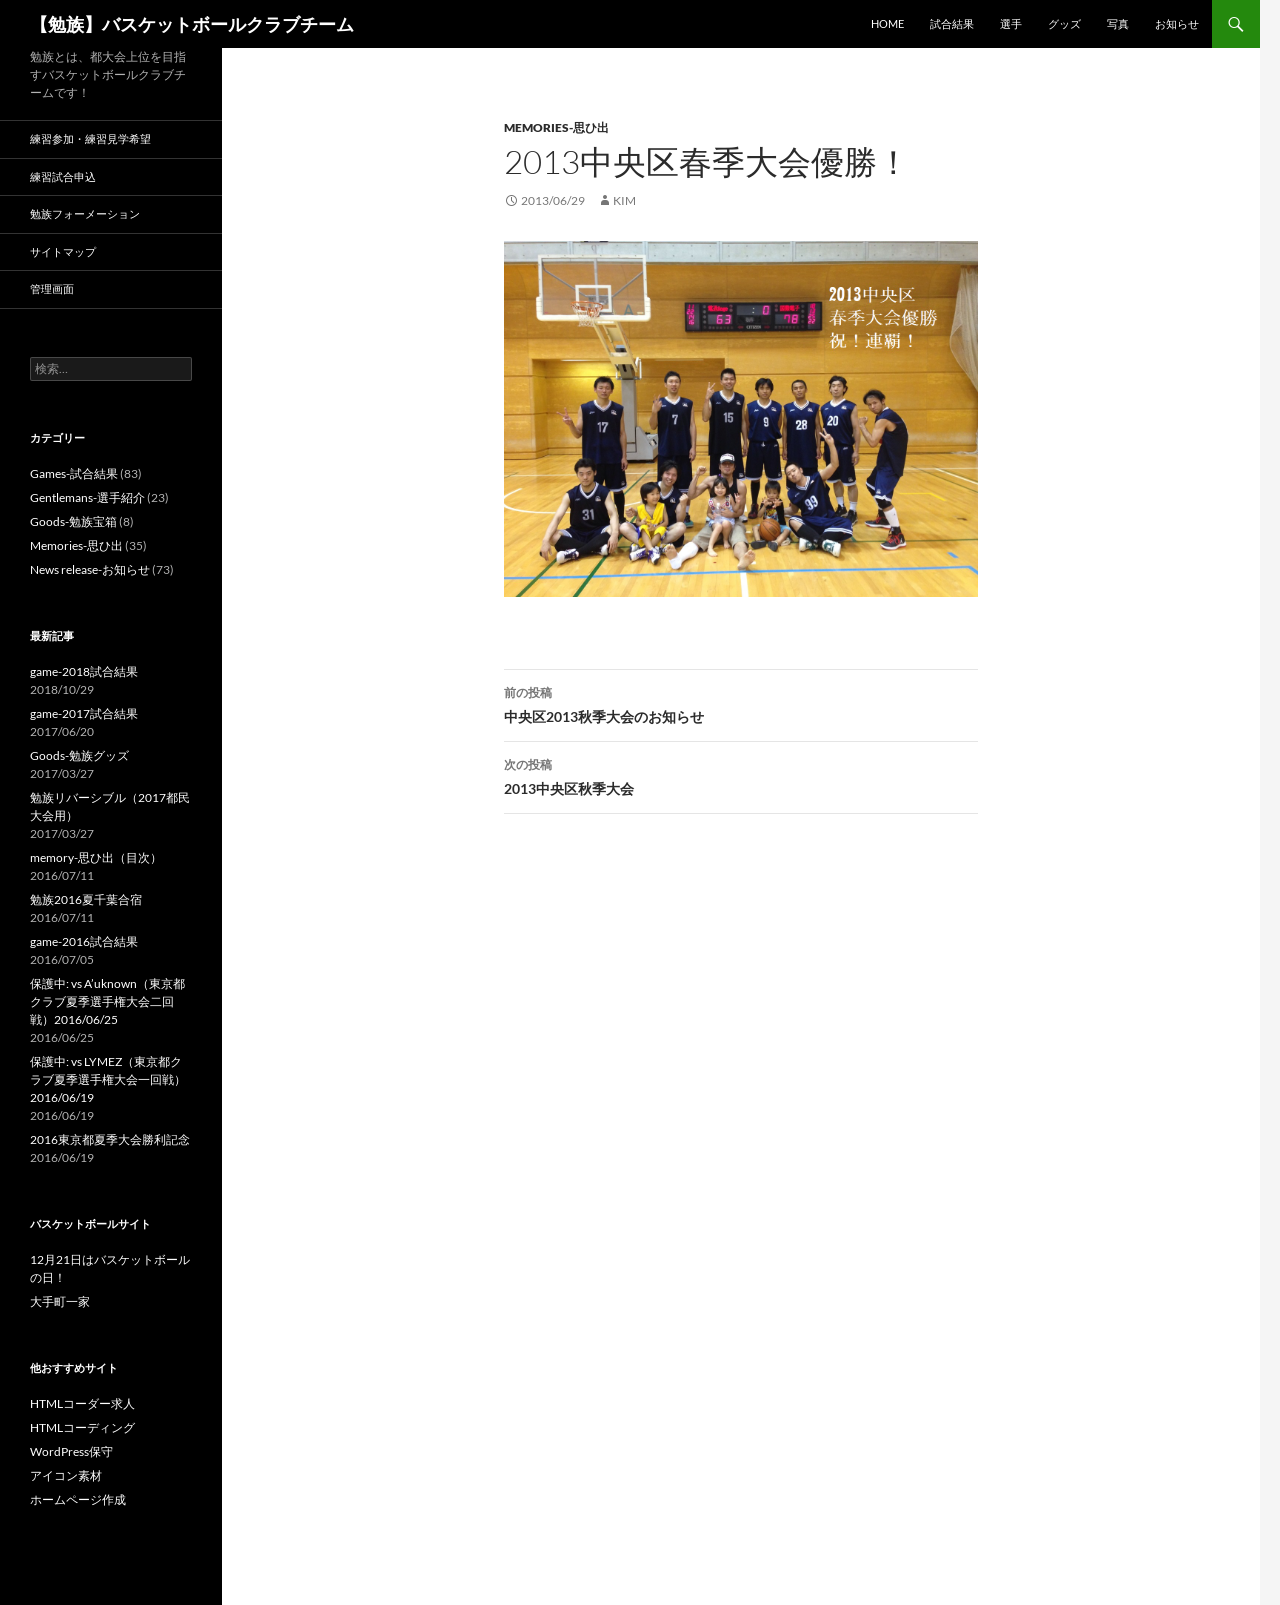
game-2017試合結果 (84, 713)
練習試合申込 (63, 176)
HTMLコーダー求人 (82, 1403)
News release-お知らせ (90, 569)
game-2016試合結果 (84, 941)
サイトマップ (63, 251)
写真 (1118, 23)
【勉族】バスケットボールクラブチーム (192, 24)
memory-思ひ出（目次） (96, 857)
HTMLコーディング (82, 1427)
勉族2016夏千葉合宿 (86, 899)
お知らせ (1177, 23)
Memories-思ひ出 (556, 127)
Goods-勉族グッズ (79, 755)
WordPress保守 (71, 1451)
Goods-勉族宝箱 (73, 521)
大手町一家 (60, 1301)
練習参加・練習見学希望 (90, 138)
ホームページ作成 (78, 1499)
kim (624, 200)
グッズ (1064, 23)
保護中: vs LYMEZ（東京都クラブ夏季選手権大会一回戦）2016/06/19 (108, 1079)
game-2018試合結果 (84, 671)
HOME (887, 23)
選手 (1011, 23)
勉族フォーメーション (85, 213)
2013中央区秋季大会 (741, 775)
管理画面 (52, 288)
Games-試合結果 (74, 473)
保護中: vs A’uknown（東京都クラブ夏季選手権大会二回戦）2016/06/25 (107, 1001)
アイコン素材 (66, 1475)
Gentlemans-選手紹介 (87, 497)
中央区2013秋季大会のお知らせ (741, 703)
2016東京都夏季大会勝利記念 (110, 1139)
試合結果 (952, 23)
